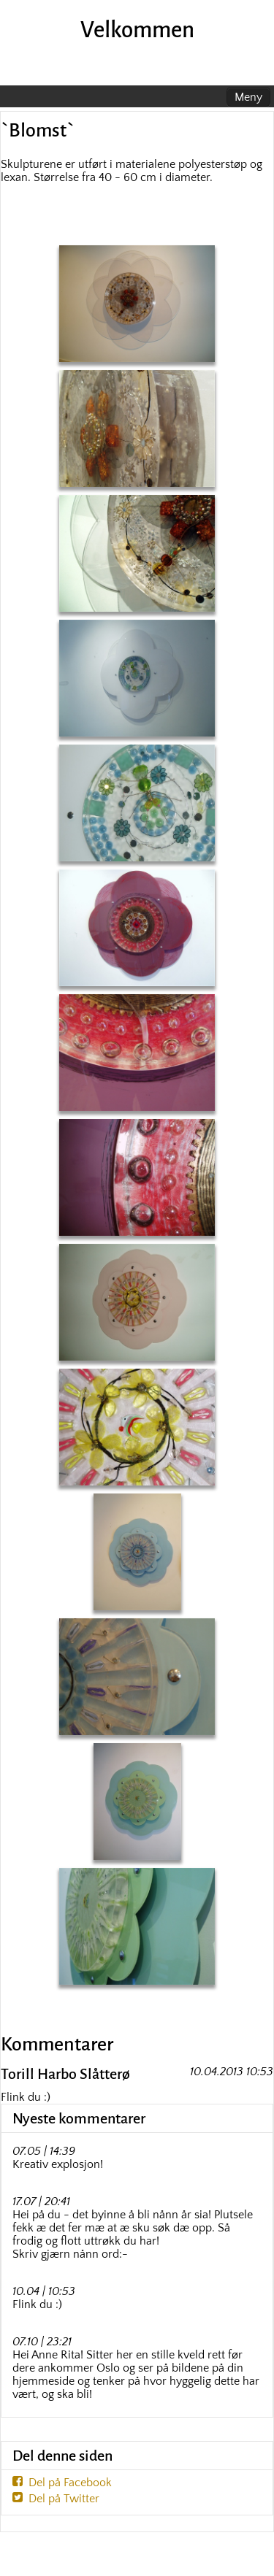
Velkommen (137, 30)
